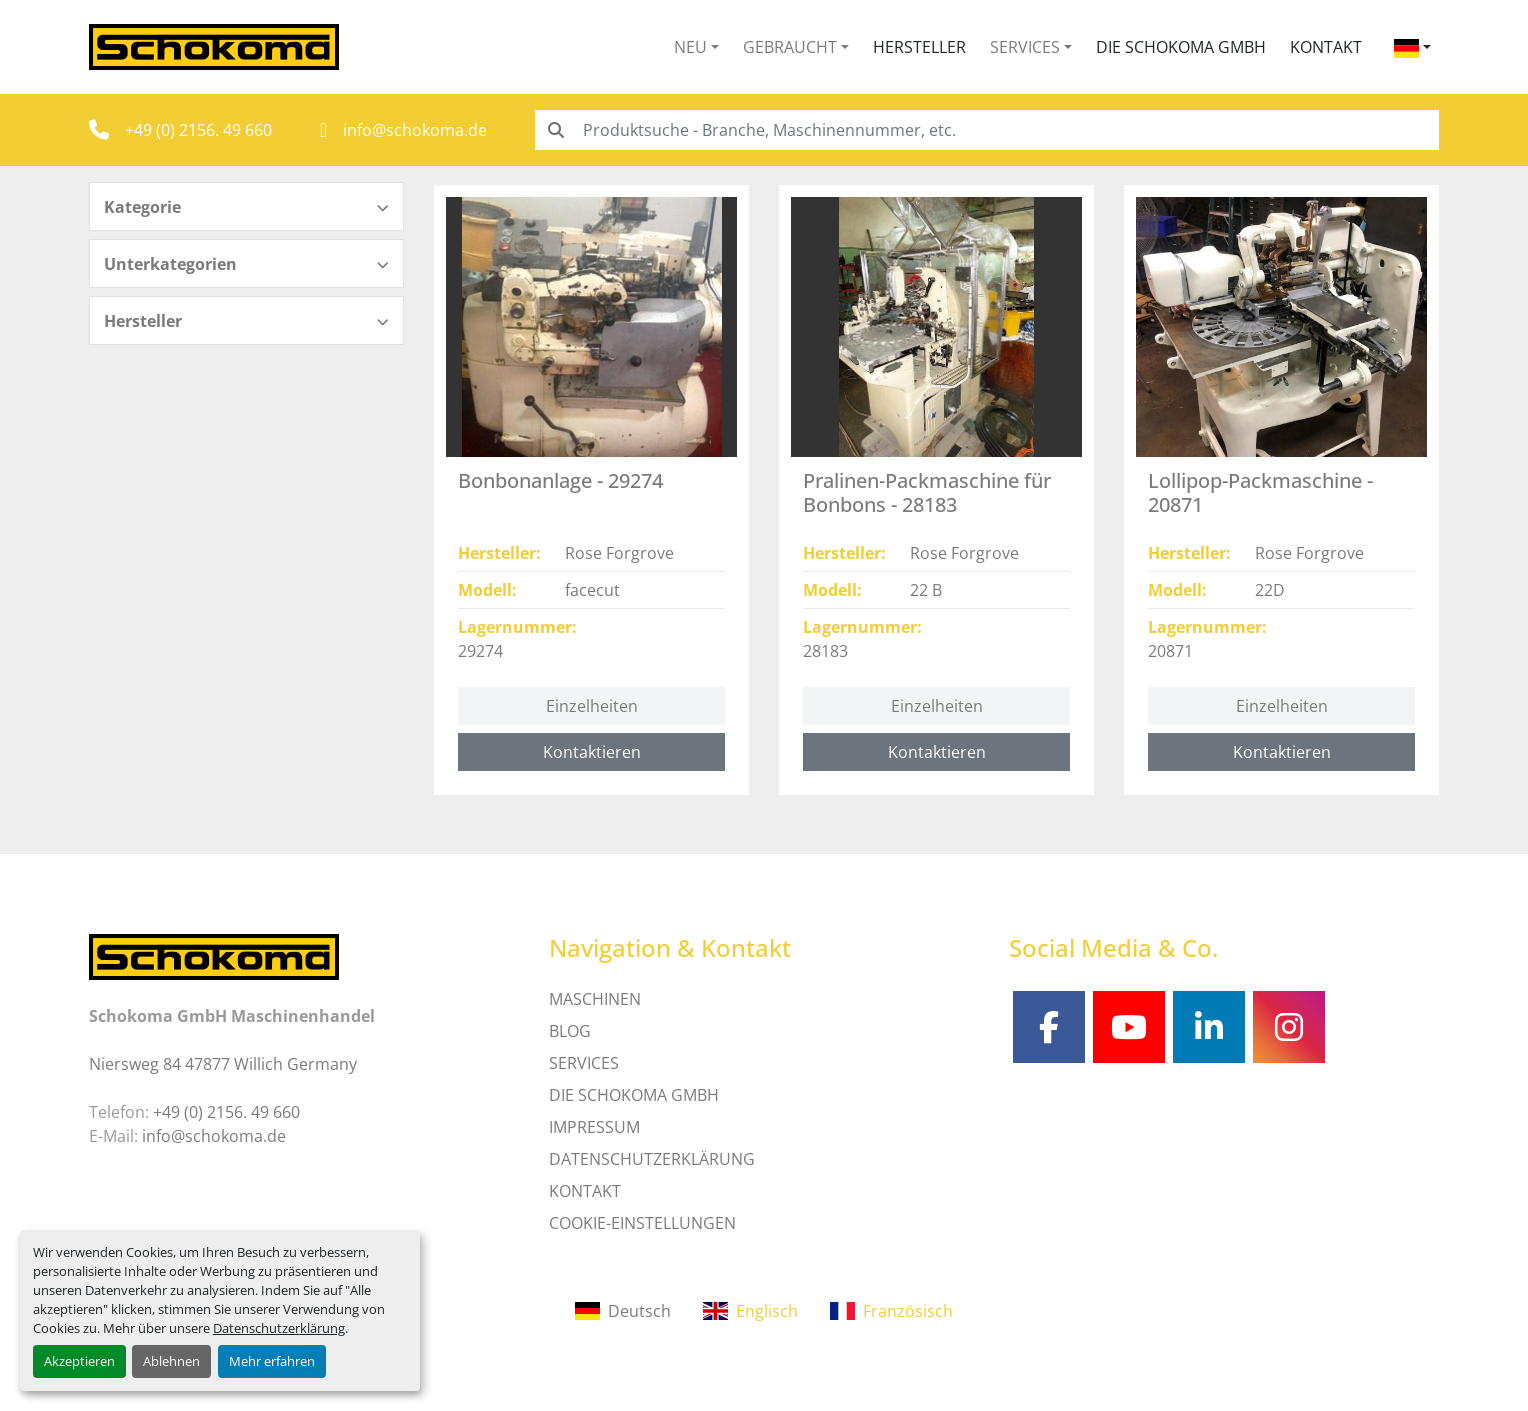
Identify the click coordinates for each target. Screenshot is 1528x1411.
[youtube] (1129, 1027)
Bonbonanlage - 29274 (560, 480)
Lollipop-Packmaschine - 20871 (1260, 492)
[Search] (987, 130)
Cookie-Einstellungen (642, 1223)
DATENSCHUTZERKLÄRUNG (652, 1159)
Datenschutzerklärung (279, 1328)
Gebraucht (790, 47)
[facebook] (1049, 1027)
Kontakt (1326, 47)
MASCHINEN (595, 999)
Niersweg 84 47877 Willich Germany (223, 1064)
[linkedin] (1209, 1027)
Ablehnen (171, 1361)
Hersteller (919, 47)
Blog (570, 1031)
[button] (696, 47)
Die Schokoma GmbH (1181, 47)
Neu (690, 47)
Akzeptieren (79, 1361)
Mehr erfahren (272, 1361)
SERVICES (584, 1063)
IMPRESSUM (594, 1127)
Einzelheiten (592, 706)
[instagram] (1289, 1027)
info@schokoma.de (415, 130)
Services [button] (1025, 47)
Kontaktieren (592, 752)
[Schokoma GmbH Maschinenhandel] (214, 955)
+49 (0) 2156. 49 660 (198, 130)
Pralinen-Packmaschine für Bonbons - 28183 (927, 492)
